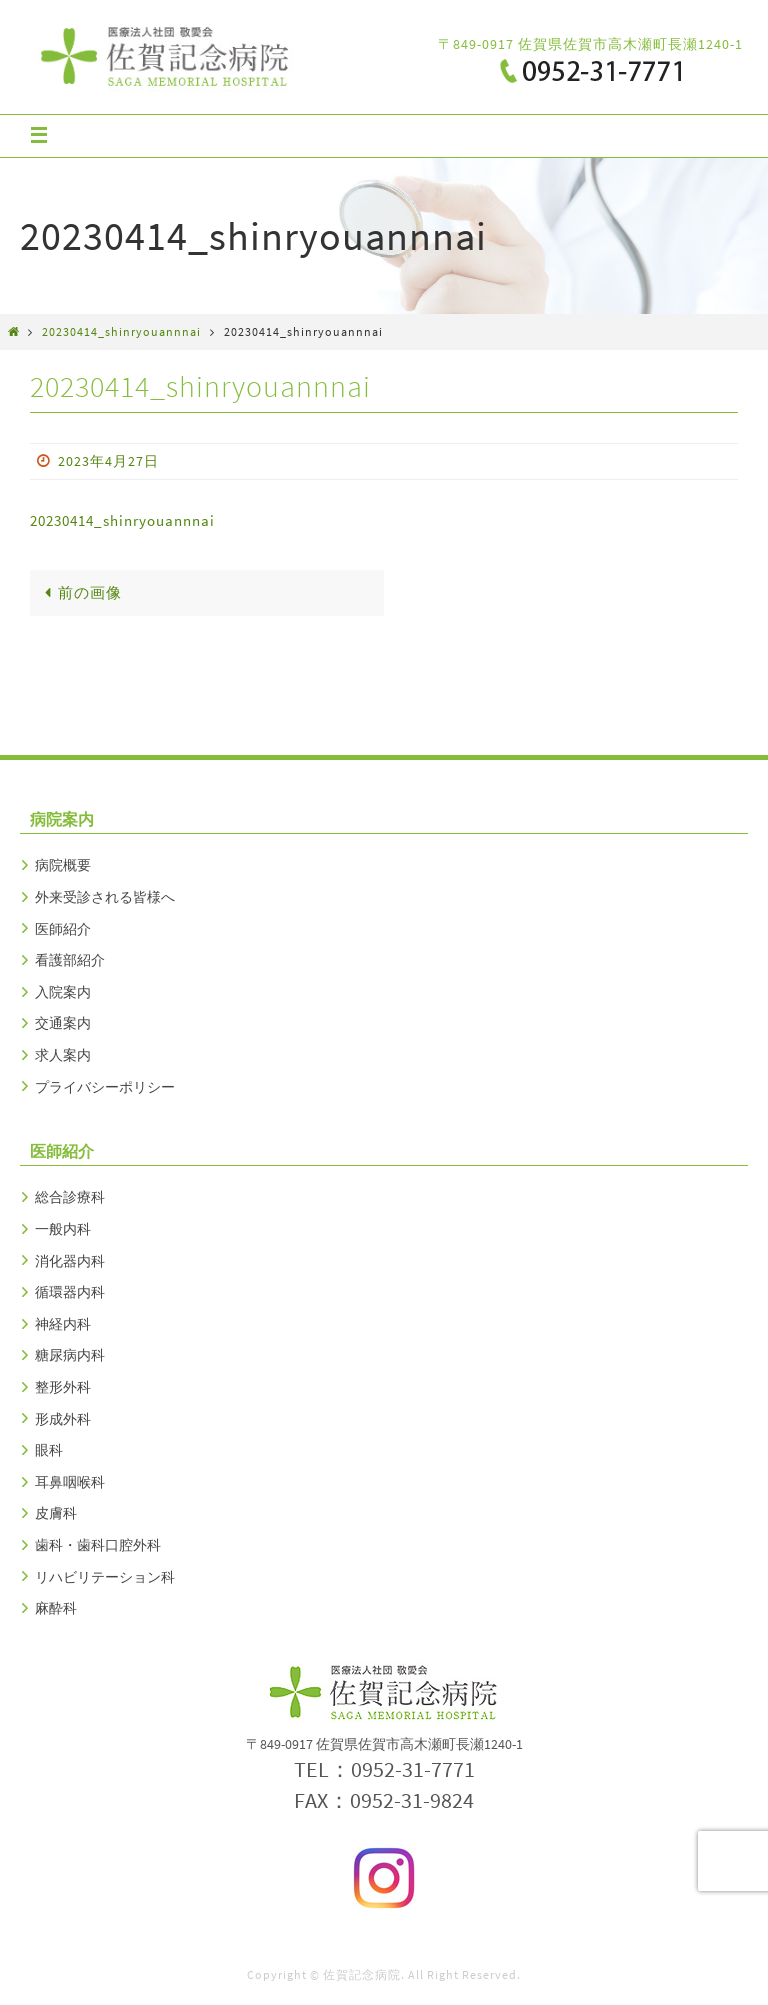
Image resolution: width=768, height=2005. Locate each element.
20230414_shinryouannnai (121, 331)
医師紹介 (63, 929)
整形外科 (63, 1387)
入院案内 (63, 992)
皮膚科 (56, 1513)
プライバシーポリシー (105, 1087)
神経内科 (63, 1324)
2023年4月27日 (108, 461)
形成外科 (63, 1419)
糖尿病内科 (70, 1355)
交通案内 (63, 1023)
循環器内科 (70, 1292)
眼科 (49, 1450)
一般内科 (63, 1229)
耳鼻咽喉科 (70, 1482)
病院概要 (63, 865)
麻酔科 (56, 1608)
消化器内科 (70, 1261)
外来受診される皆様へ (105, 897)
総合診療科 (70, 1197)
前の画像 (79, 592)
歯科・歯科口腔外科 (98, 1545)
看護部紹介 (70, 960)
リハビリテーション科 (105, 1577)
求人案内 (63, 1055)
